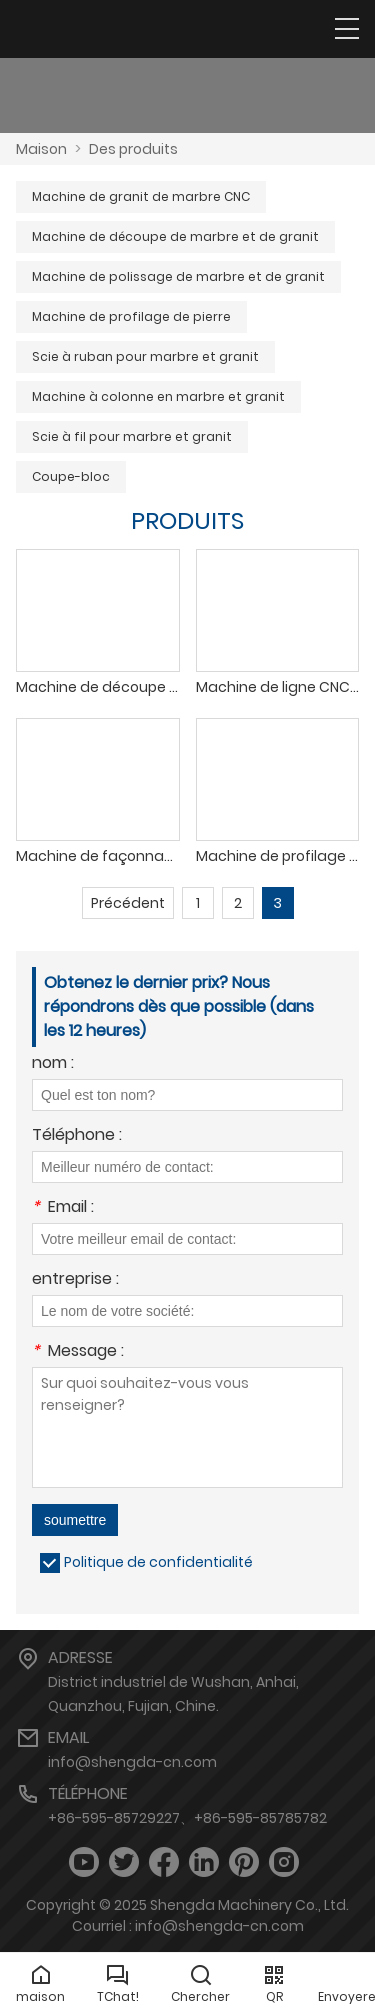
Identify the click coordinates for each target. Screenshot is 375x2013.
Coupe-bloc (71, 476)
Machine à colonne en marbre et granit (158, 396)
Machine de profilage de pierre (131, 316)
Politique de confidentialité (158, 1562)
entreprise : (75, 1280)
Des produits (133, 149)
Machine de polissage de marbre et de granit (178, 276)
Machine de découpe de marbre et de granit (175, 236)
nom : (53, 1064)
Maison (41, 149)
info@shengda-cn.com (132, 1762)
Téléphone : (77, 1136)
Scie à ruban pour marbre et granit (145, 356)
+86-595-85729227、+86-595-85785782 (187, 1818)
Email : (63, 1208)
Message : (78, 1352)
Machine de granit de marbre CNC (141, 196)
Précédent (128, 903)
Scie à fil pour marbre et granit (132, 436)
